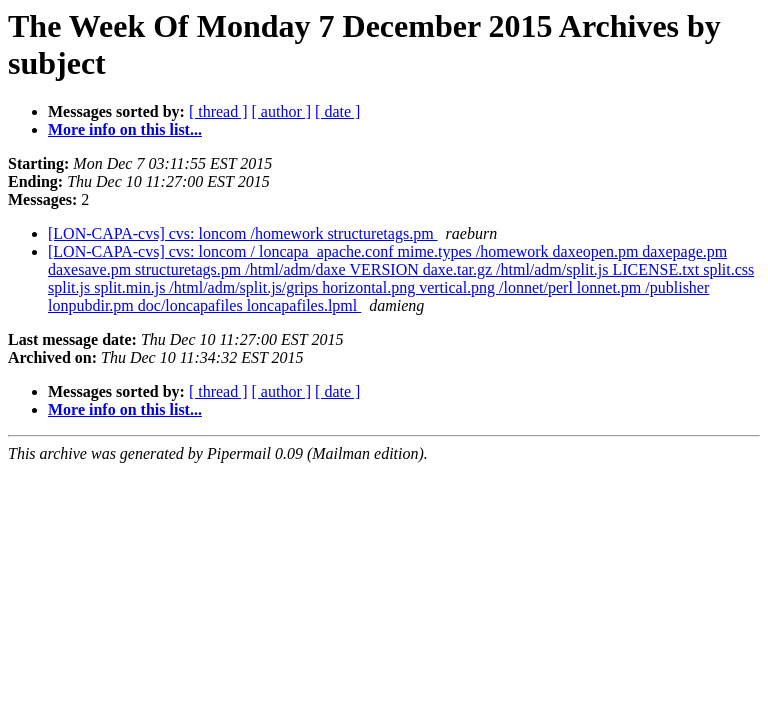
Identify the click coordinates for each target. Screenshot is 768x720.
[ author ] (282, 111)
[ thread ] (218, 111)
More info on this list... (125, 129)
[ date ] (337, 111)
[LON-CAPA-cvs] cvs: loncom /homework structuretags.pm (243, 233)
